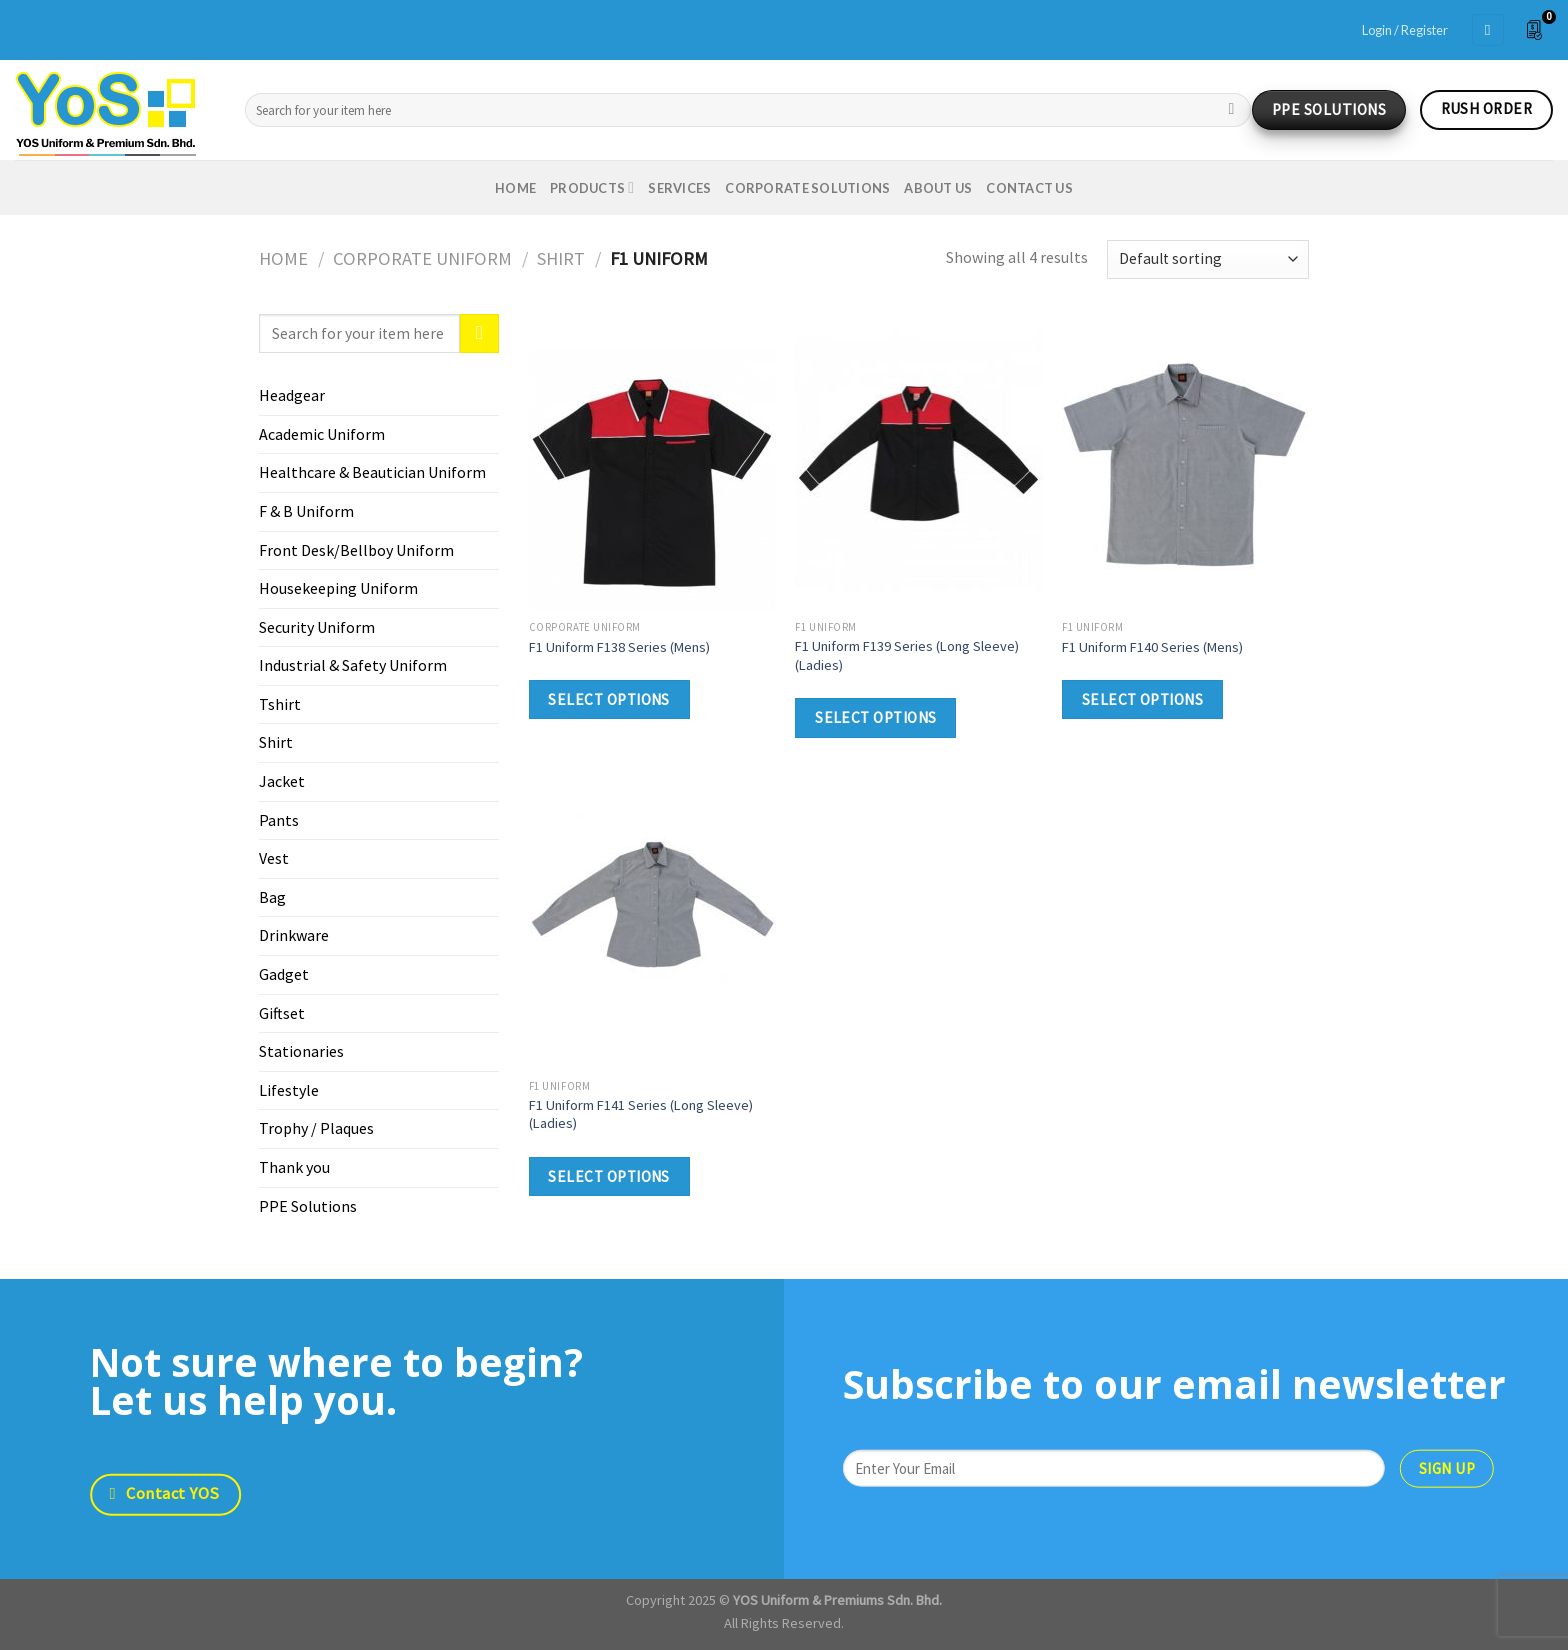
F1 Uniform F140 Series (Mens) (1152, 647)
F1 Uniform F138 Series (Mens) (619, 647)
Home (515, 188)
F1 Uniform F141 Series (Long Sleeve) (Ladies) (641, 1114)
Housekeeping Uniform (338, 588)
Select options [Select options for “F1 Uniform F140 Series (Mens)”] (1143, 699)
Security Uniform (317, 627)
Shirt (561, 258)
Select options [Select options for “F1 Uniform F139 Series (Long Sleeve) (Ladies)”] (876, 717)
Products (592, 187)
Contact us (1029, 188)
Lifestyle (289, 1090)
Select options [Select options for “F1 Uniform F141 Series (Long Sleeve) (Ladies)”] (609, 1176)
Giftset (282, 1013)
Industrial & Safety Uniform (353, 665)
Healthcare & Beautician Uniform (372, 472)
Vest (274, 858)
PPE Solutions (308, 1206)
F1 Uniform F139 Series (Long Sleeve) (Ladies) (907, 655)
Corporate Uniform (422, 258)
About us (938, 188)
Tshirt (280, 704)
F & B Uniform (306, 511)
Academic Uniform (322, 434)
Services (679, 188)
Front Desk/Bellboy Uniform (356, 550)
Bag (272, 897)
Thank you (294, 1167)
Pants (279, 820)
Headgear (292, 395)
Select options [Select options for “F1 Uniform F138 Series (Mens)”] (609, 699)
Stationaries (301, 1051)
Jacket (282, 781)
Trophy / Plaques (316, 1128)
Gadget (284, 974)
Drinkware (294, 935)
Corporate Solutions (807, 188)
